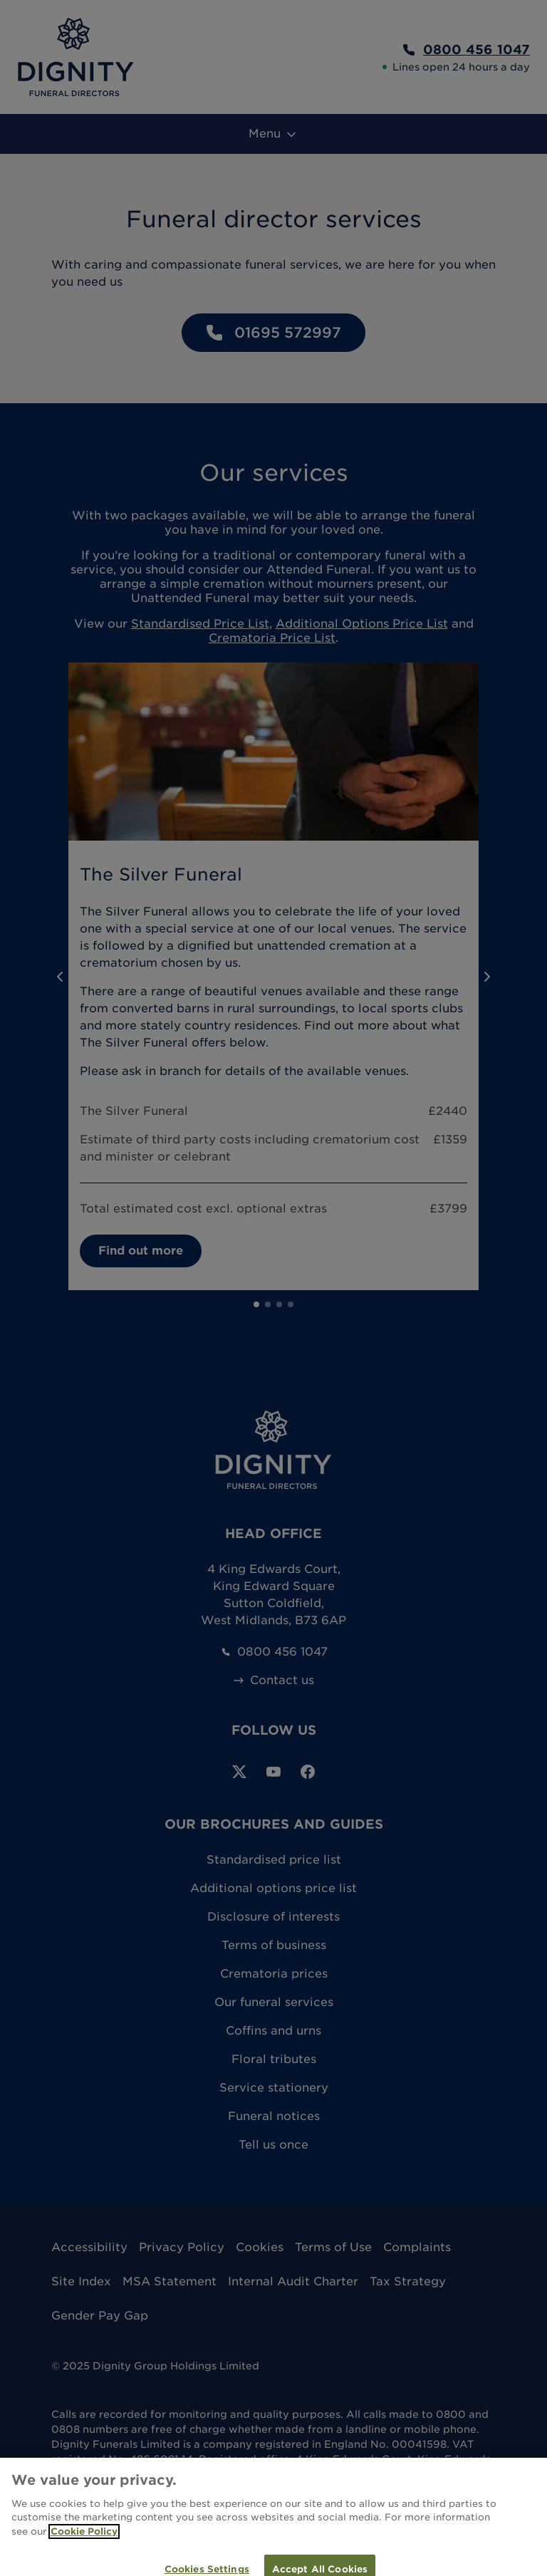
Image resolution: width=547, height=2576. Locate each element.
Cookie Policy (84, 2541)
